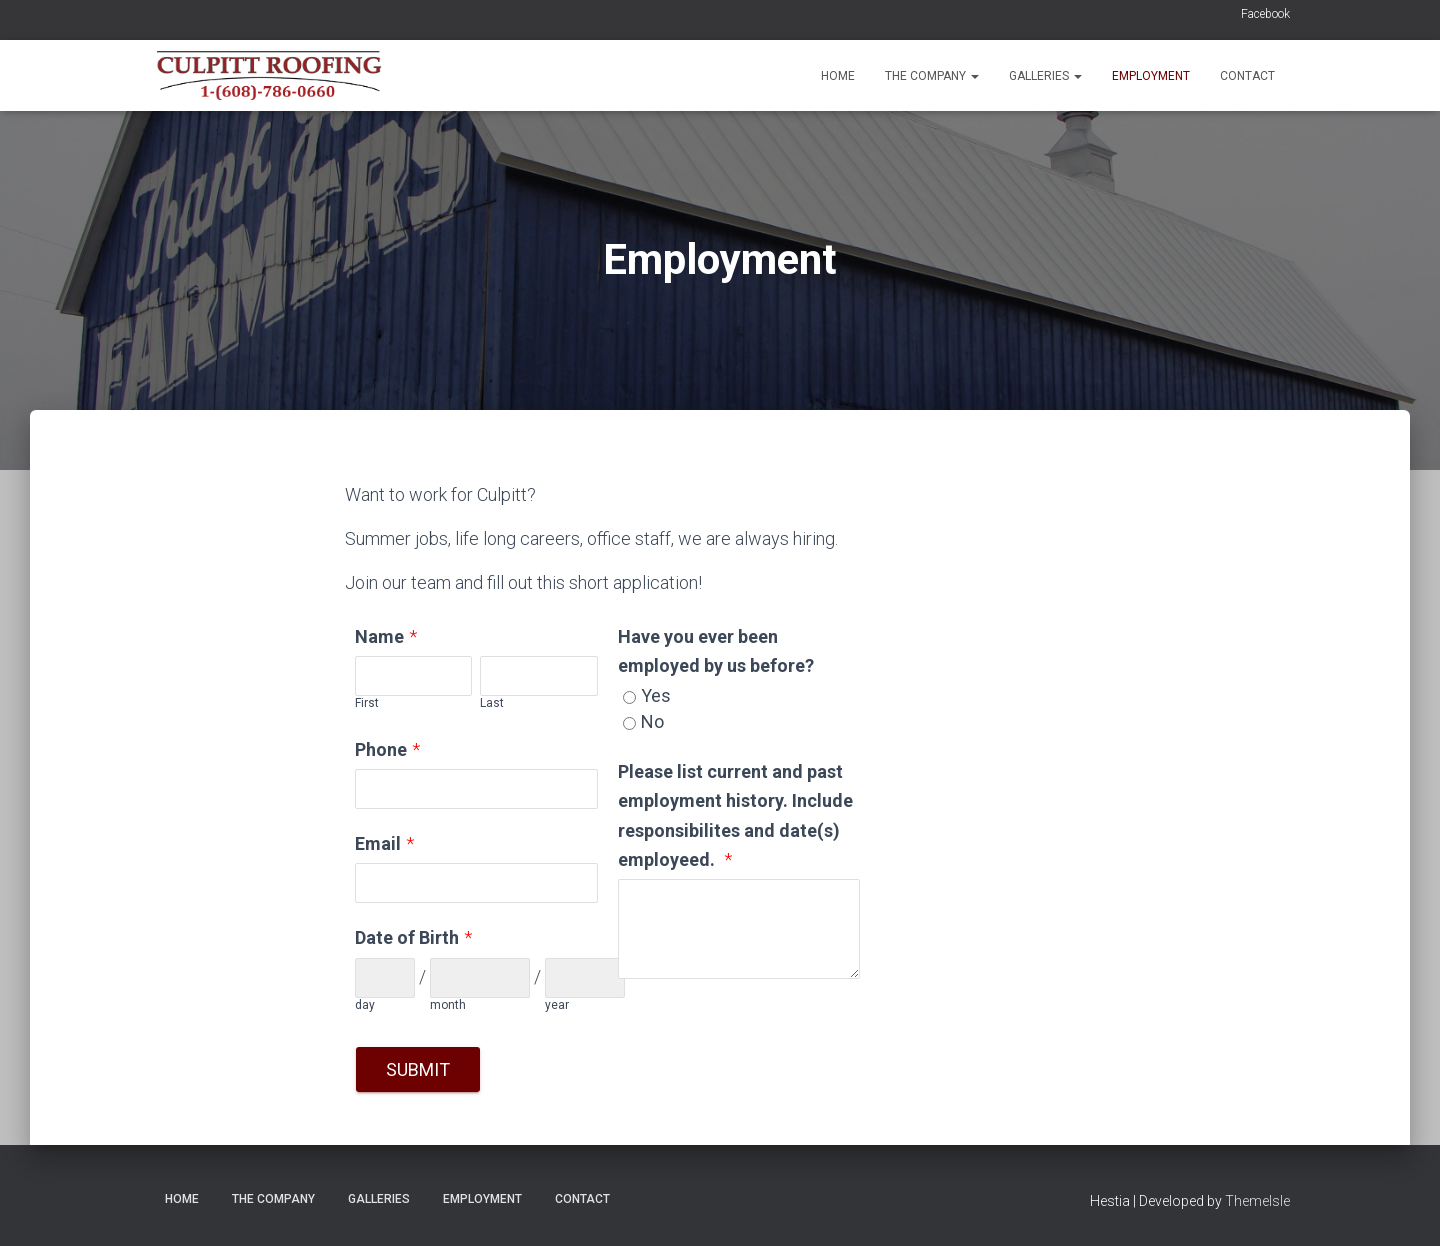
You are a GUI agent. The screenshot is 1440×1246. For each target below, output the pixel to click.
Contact (1247, 76)
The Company (932, 76)
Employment (1151, 76)
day (365, 1005)
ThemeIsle (1257, 1201)
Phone (381, 749)
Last (492, 703)
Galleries (1045, 76)
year (557, 1005)
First (367, 703)
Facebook (1265, 14)
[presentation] (770, 1038)
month (448, 1005)
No (652, 721)
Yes (656, 695)
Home (838, 76)
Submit (418, 1069)
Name (379, 636)
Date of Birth (407, 937)
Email (378, 843)
